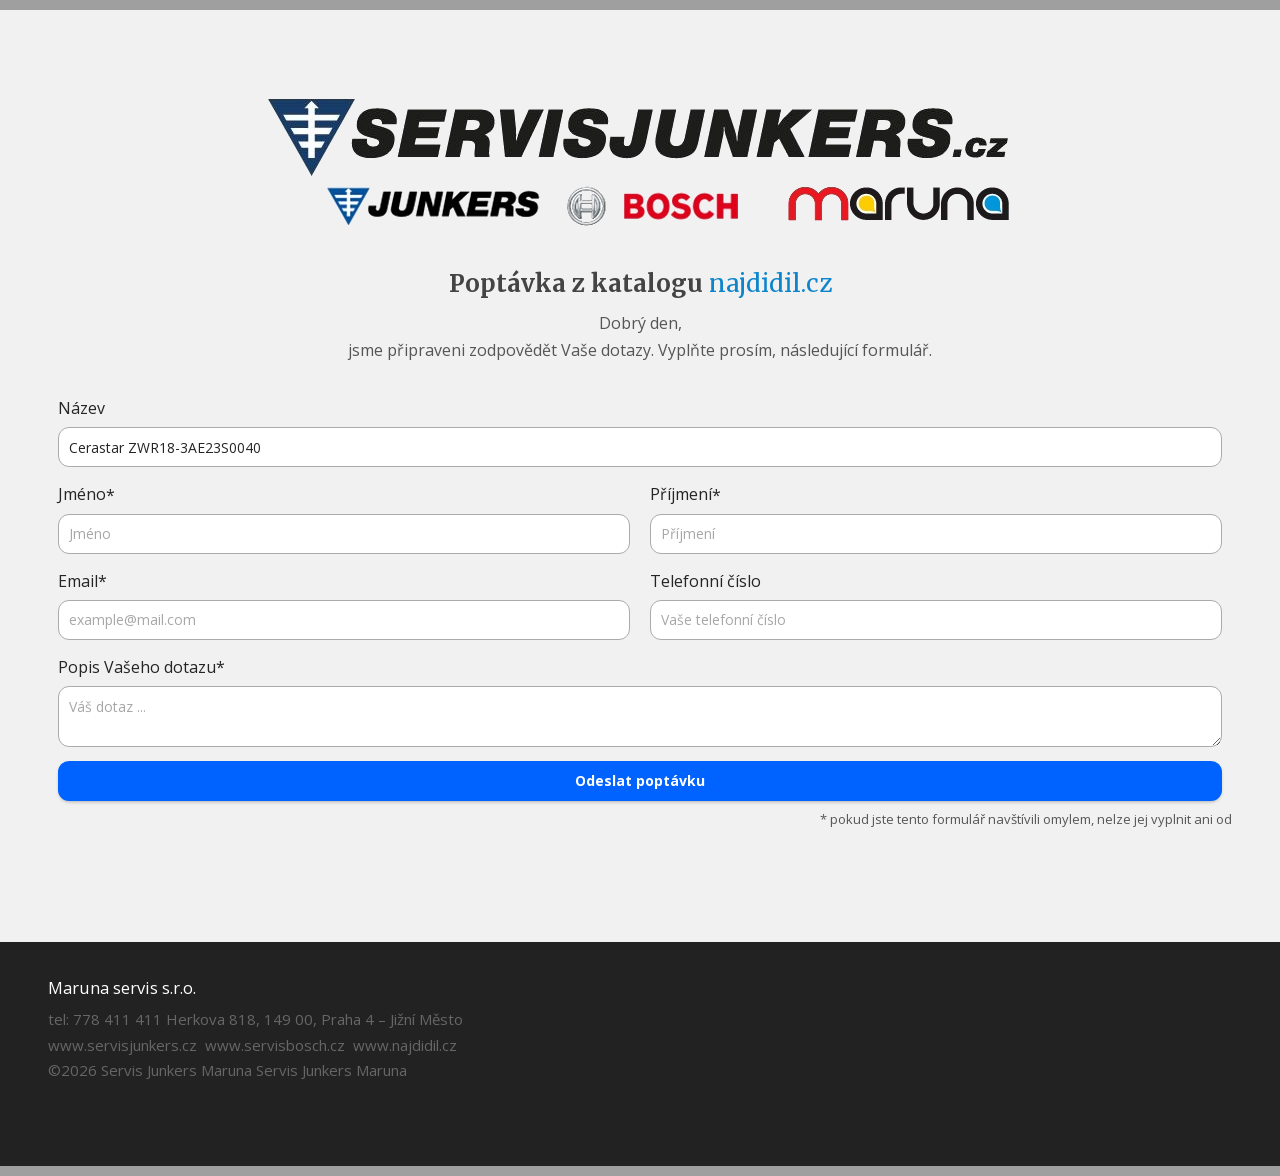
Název (81, 408)
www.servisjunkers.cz (122, 1045)
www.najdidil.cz (405, 1045)
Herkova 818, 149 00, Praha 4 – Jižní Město (314, 1019)
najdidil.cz (770, 283)
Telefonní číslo (705, 581)
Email (82, 581)
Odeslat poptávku (640, 780)
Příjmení (685, 494)
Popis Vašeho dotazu (141, 667)
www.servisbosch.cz (275, 1045)
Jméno (86, 494)
